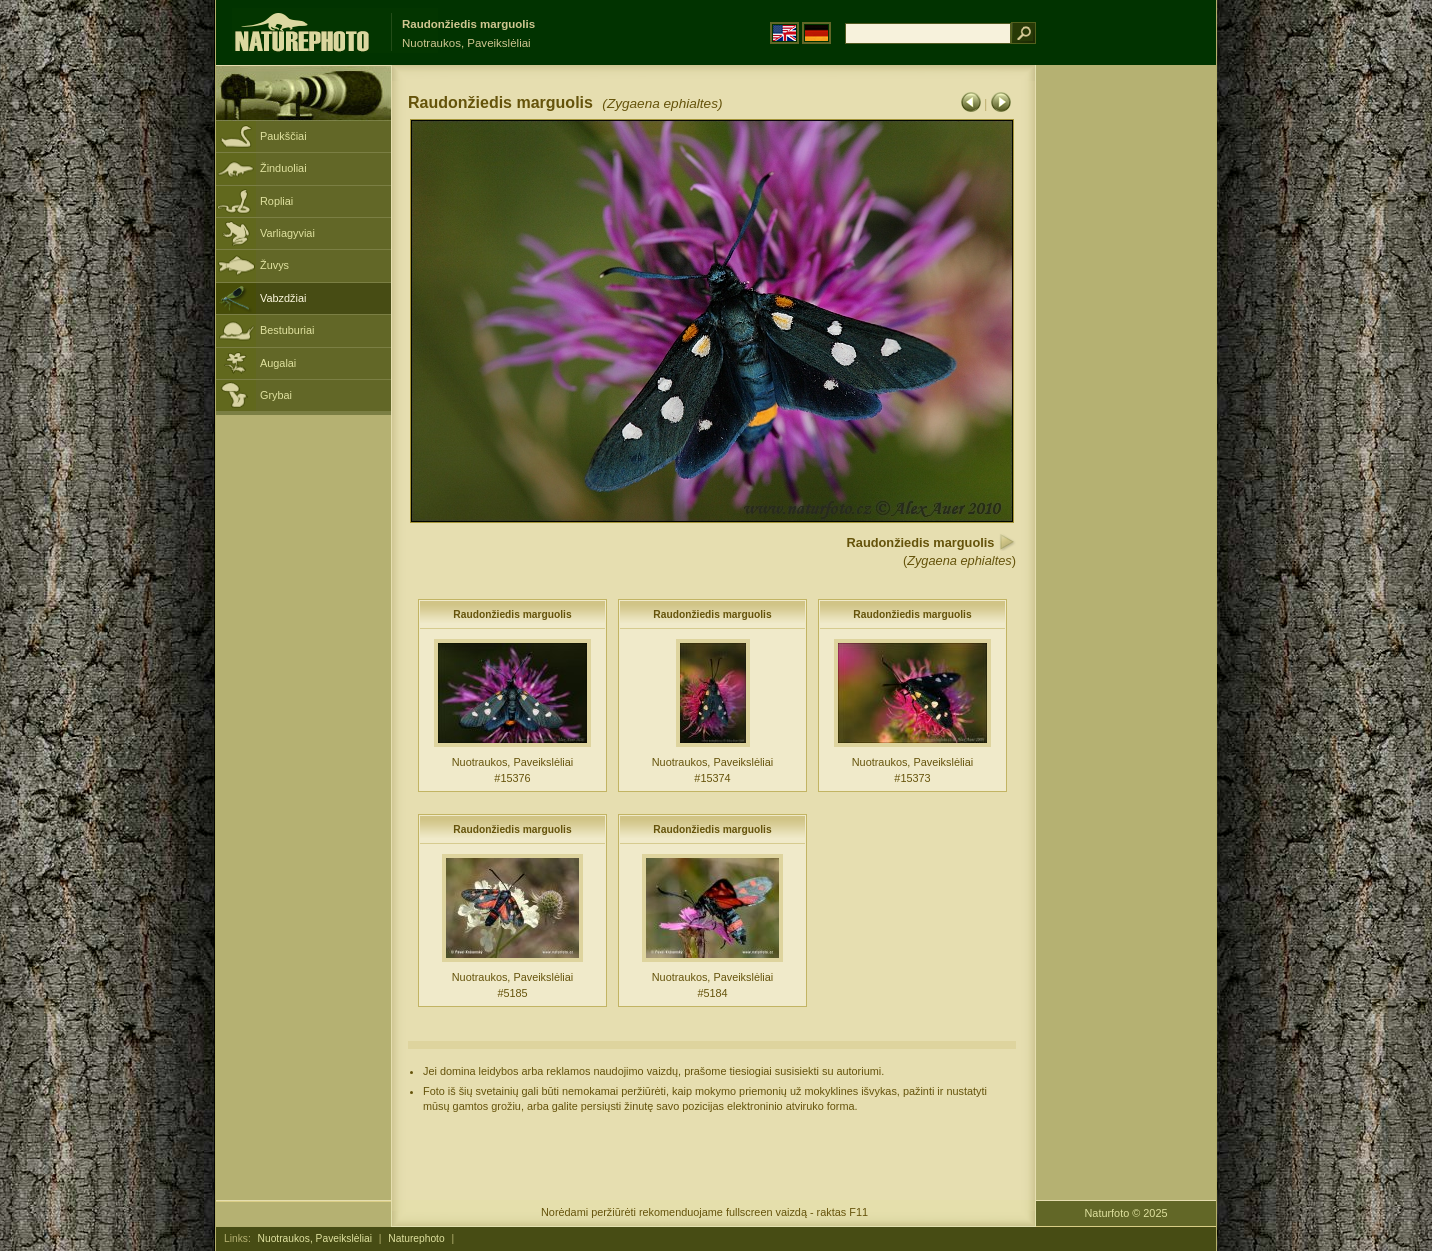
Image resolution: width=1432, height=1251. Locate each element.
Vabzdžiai (283, 298)
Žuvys (274, 265)
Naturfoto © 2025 (1126, 1213)
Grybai (276, 395)
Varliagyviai (287, 233)
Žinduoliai (283, 168)
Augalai (278, 363)
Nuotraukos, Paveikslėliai (315, 1238)
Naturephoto (416, 1238)
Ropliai (276, 201)
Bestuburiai (287, 330)
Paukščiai (283, 136)
